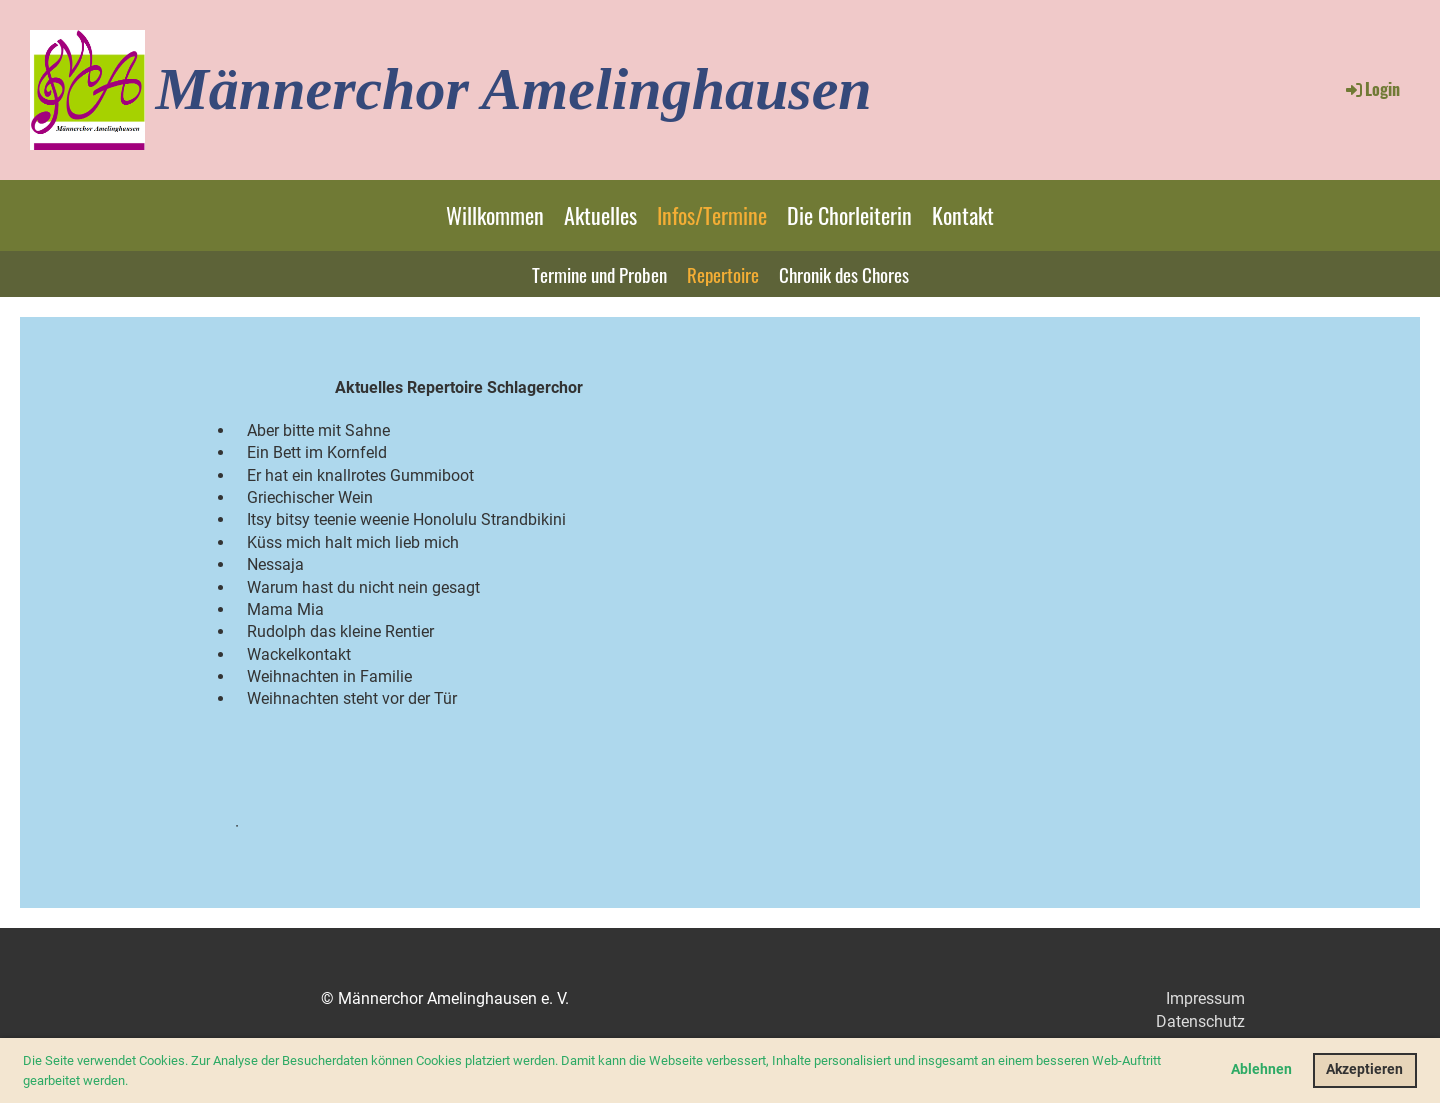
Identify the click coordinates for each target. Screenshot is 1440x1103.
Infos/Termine (712, 215)
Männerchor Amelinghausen (513, 89)
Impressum (1205, 998)
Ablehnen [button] (1261, 1069)
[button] (133, 1081)
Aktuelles (600, 215)
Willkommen (495, 215)
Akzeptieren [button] (1364, 1069)
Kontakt (963, 215)
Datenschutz (1200, 1021)
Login (1371, 89)
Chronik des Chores (844, 274)
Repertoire (723, 274)
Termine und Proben (599, 274)
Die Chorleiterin (849, 215)
